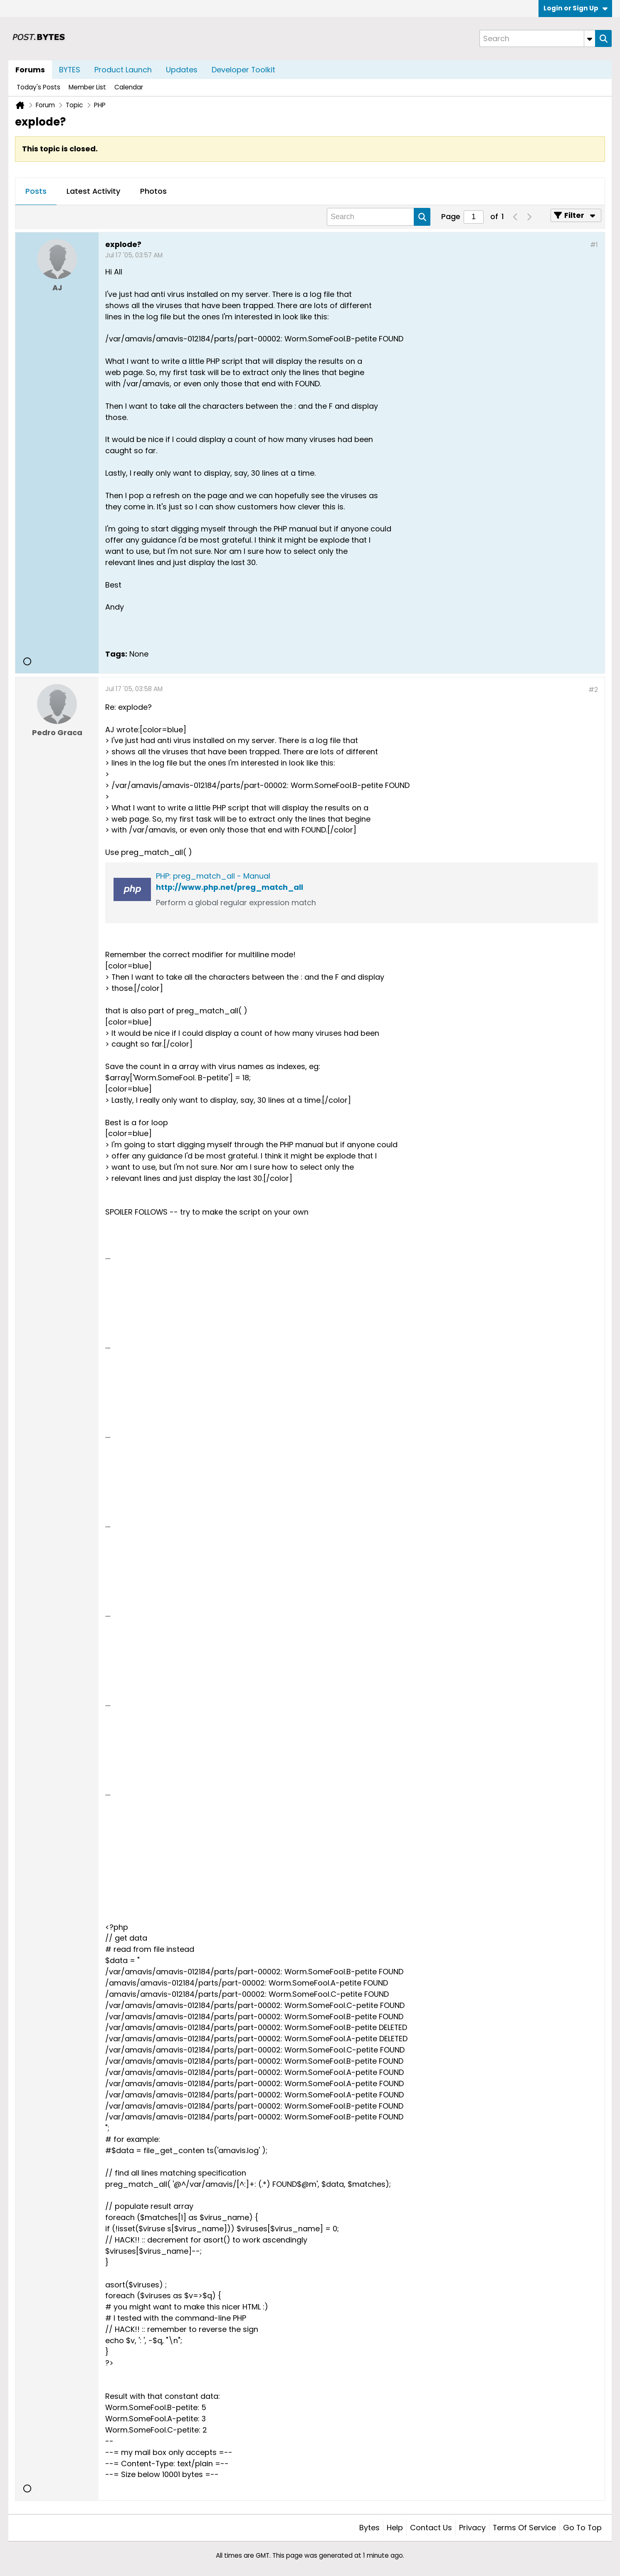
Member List (87, 87)
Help (395, 2527)
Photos (153, 191)
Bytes (369, 2527)
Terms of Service (524, 2527)
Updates (182, 69)
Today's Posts (38, 87)
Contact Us (431, 2527)
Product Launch (123, 69)
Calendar (128, 87)
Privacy (472, 2527)
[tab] (36, 191)
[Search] (537, 38)
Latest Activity (93, 191)
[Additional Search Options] (589, 38)
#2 (593, 689)
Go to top (582, 2527)
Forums (30, 69)
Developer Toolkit (243, 69)
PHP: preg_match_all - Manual (213, 876)
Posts (36, 191)
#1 (594, 244)
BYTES (69, 69)
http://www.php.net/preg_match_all (229, 887)
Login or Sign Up (575, 8)
